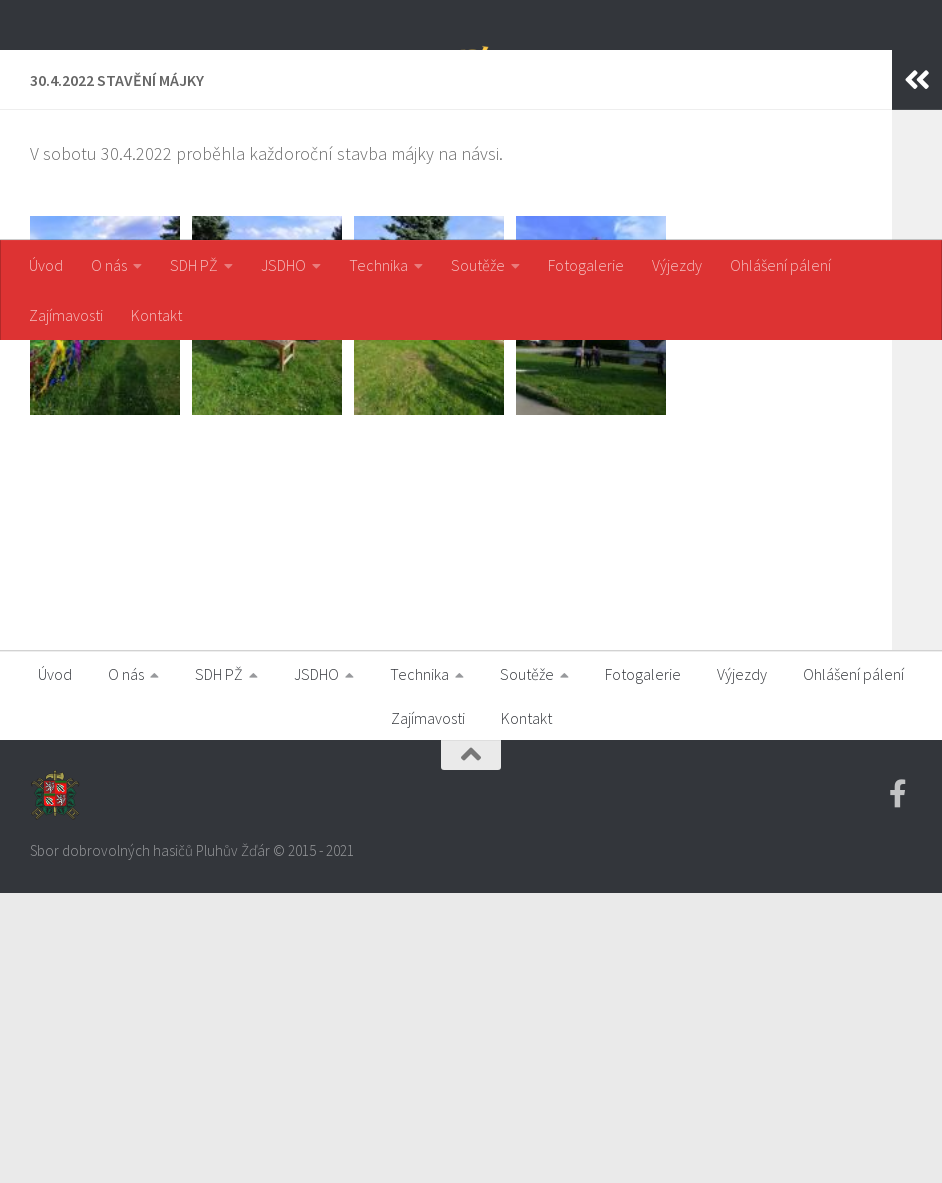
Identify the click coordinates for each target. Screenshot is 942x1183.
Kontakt (156, 315)
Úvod (46, 265)
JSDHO (283, 265)
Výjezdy (677, 265)
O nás (109, 265)
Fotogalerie (586, 265)
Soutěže (478, 265)
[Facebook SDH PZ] (898, 1084)
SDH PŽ (194, 265)
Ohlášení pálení (780, 265)
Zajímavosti (66, 315)
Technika (378, 265)
